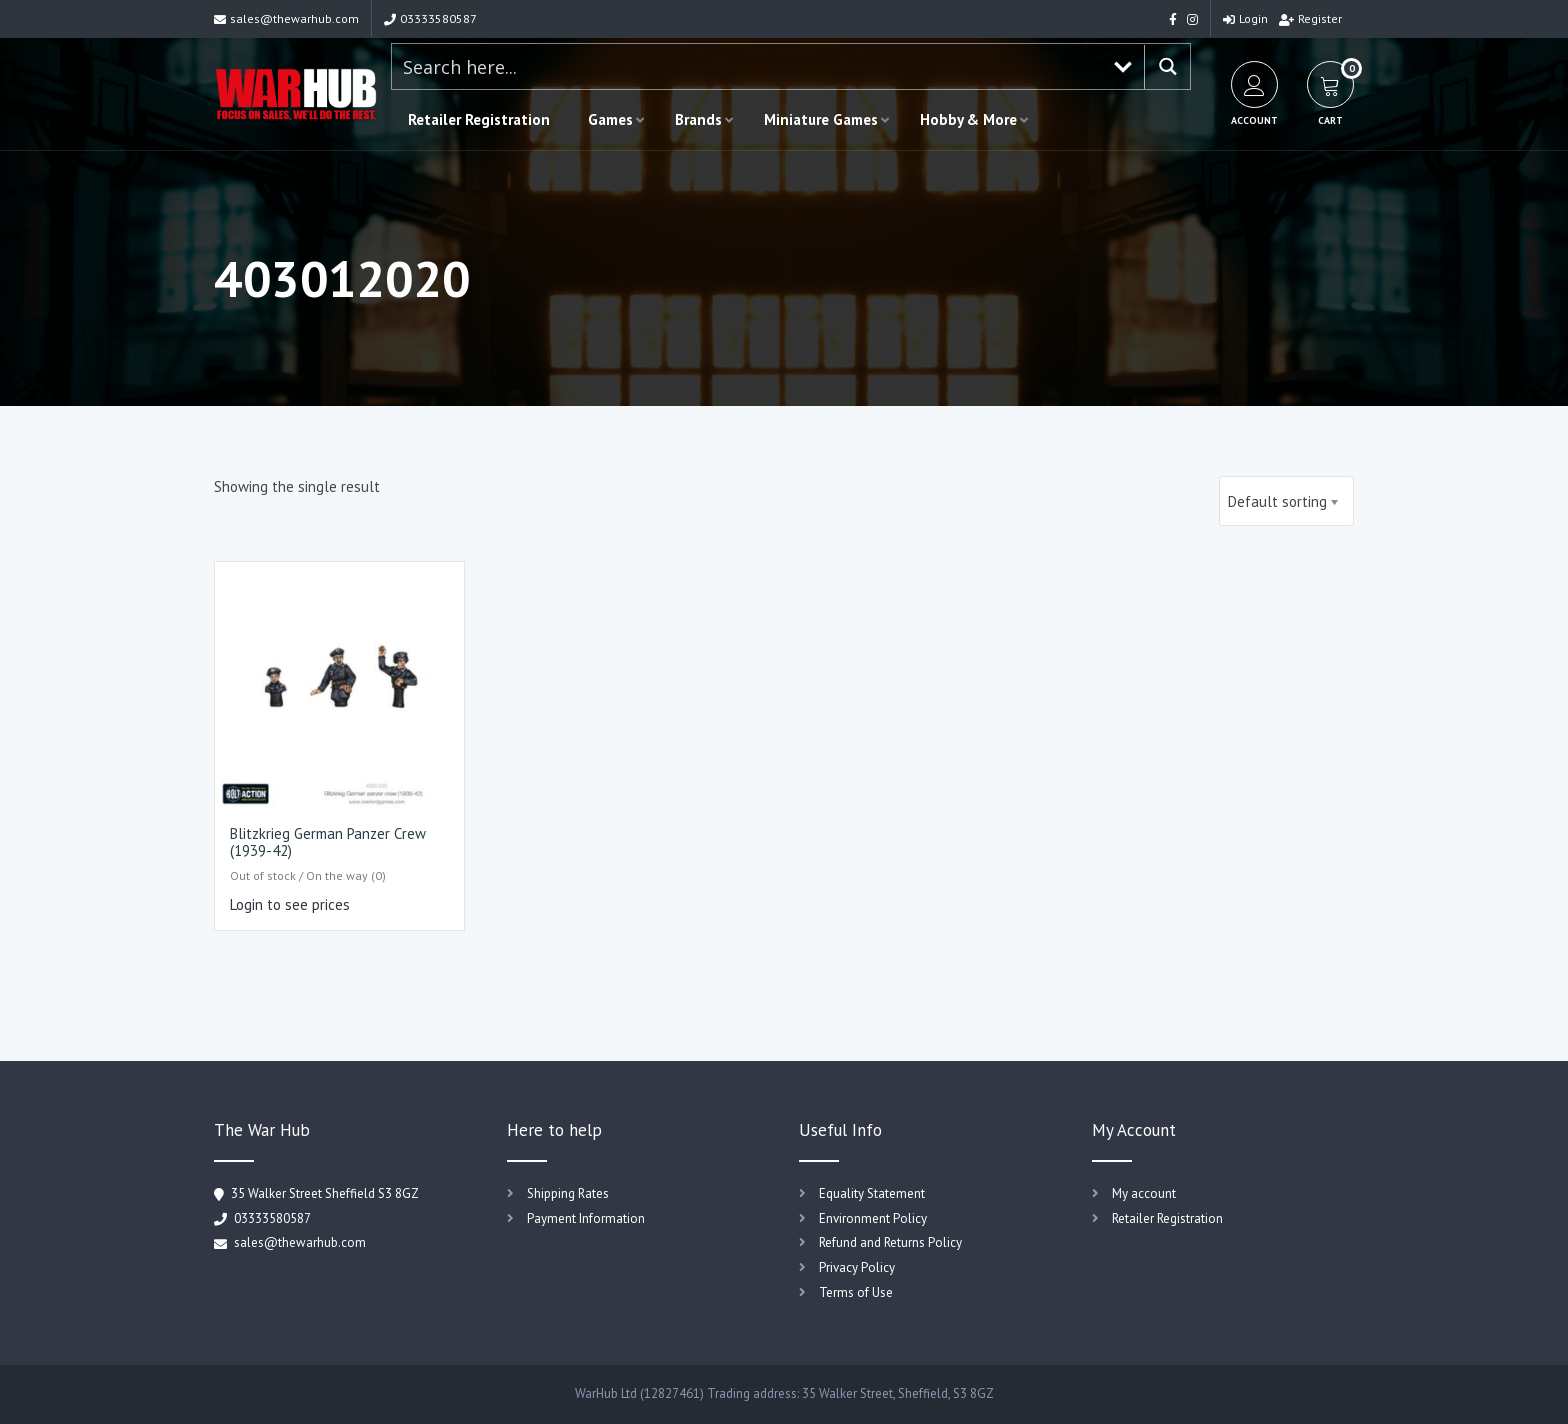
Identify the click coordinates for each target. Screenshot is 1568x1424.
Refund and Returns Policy (890, 1242)
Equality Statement (872, 1193)
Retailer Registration (479, 119)
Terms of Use (856, 1292)
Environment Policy (873, 1218)
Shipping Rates (568, 1193)
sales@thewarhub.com (286, 18)
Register (1310, 18)
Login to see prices (290, 904)
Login (1245, 18)
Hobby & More (968, 119)
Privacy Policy (857, 1267)
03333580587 (430, 18)
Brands (698, 119)
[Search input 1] (747, 66)
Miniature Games (821, 119)
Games (610, 119)
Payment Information (586, 1218)
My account (1144, 1193)
